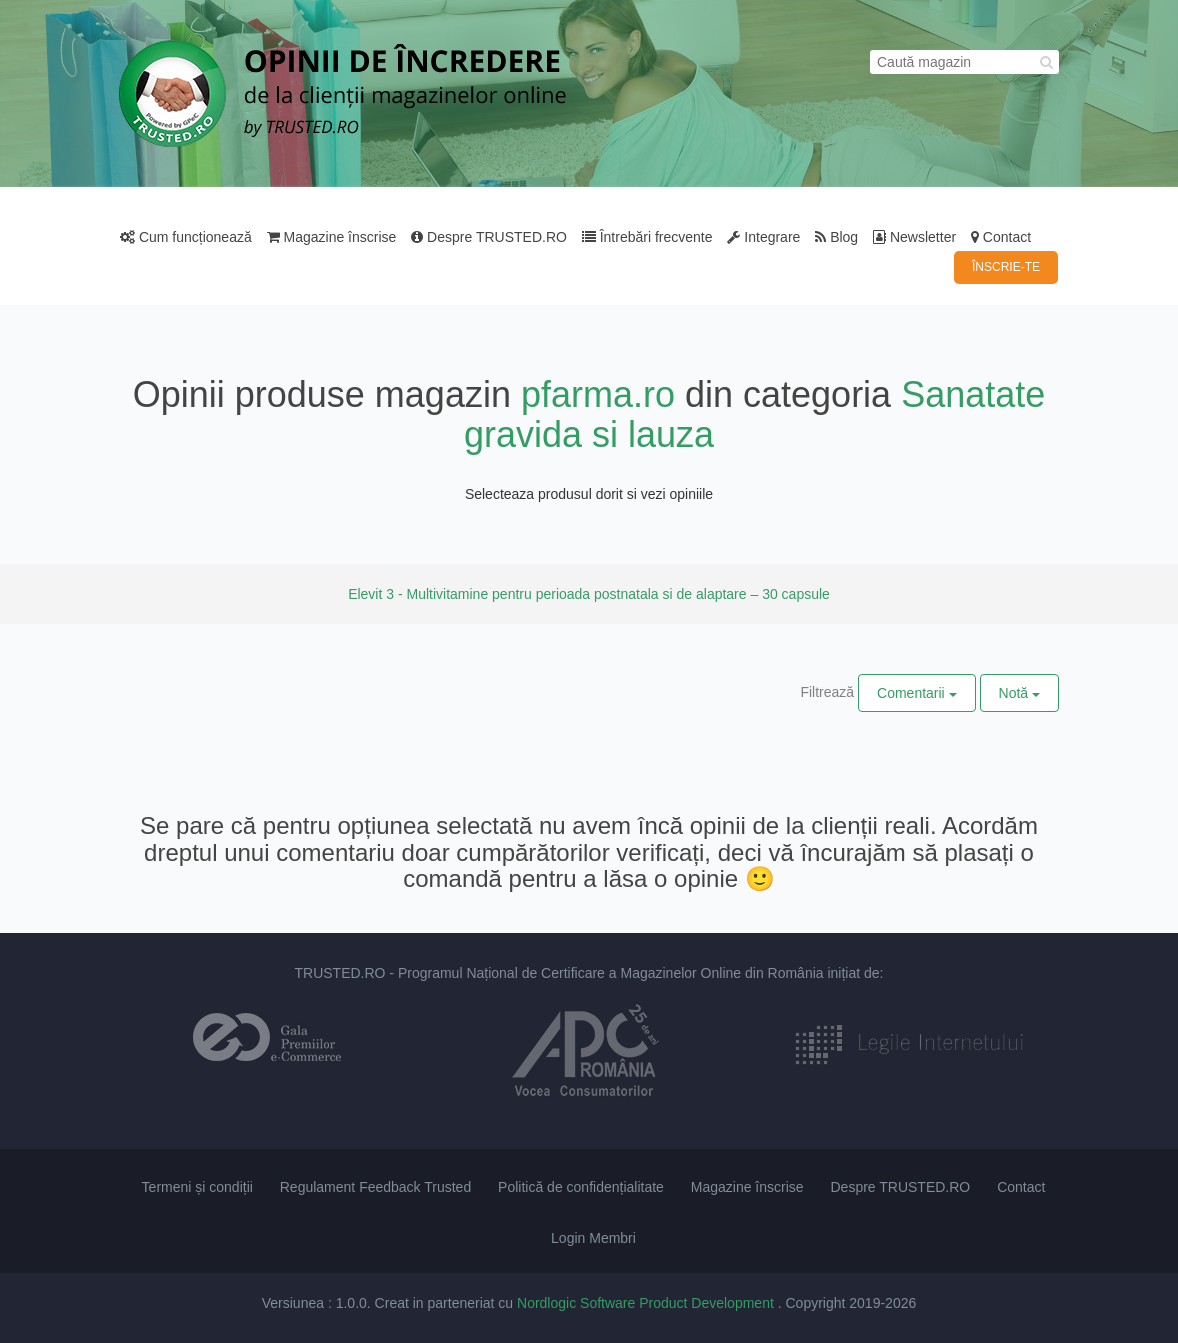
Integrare (763, 237)
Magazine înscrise (332, 237)
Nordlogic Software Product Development (647, 1303)
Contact (1001, 237)
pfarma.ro (598, 394)
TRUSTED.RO (339, 973)
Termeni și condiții (197, 1187)
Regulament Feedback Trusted (375, 1187)
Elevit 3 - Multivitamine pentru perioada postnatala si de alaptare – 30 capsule (589, 594)
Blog (836, 237)
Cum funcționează (186, 237)
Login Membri (593, 1238)
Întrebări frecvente (647, 237)
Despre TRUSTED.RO (489, 237)
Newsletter (914, 237)
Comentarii (917, 693)
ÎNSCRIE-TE (1006, 267)
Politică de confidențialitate (581, 1187)
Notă (1019, 693)
